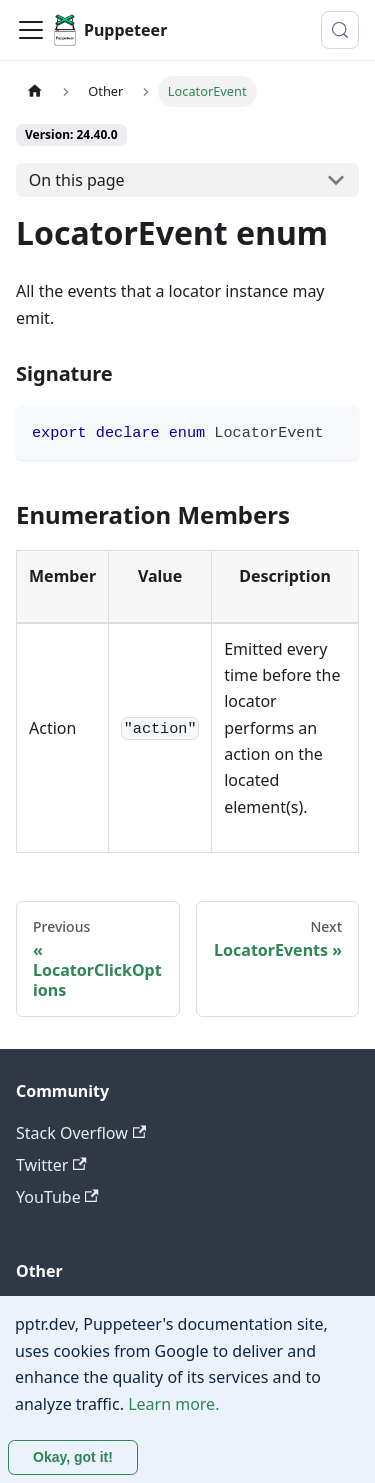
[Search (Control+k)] (340, 30)
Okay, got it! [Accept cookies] (73, 1457)
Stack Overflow (81, 1133)
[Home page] (35, 91)
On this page (77, 180)
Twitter (51, 1165)
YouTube (57, 1197)
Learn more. (173, 1404)
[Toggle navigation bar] (31, 30)
